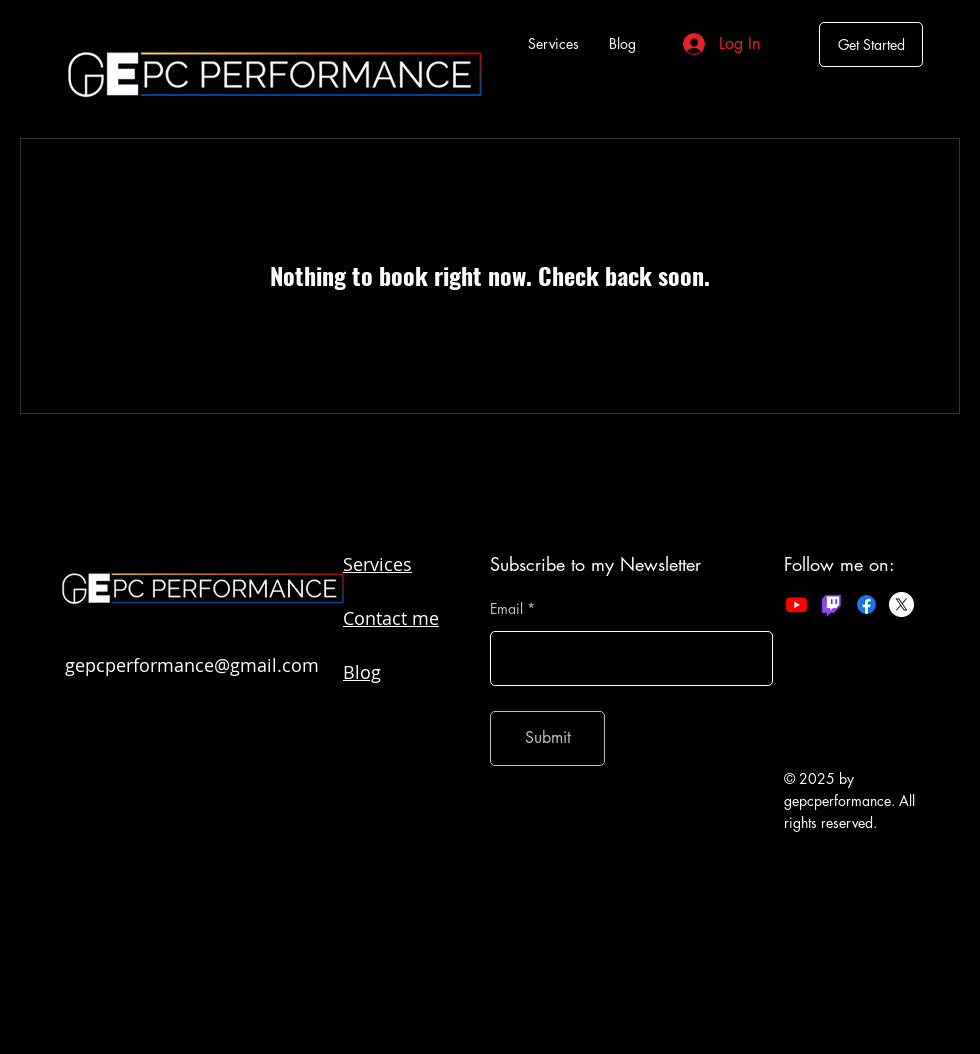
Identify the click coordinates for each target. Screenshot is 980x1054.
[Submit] (547, 738)
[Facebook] (866, 604)
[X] (901, 604)
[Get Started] (871, 44)
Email (506, 609)
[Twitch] (831, 604)
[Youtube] (796, 604)
